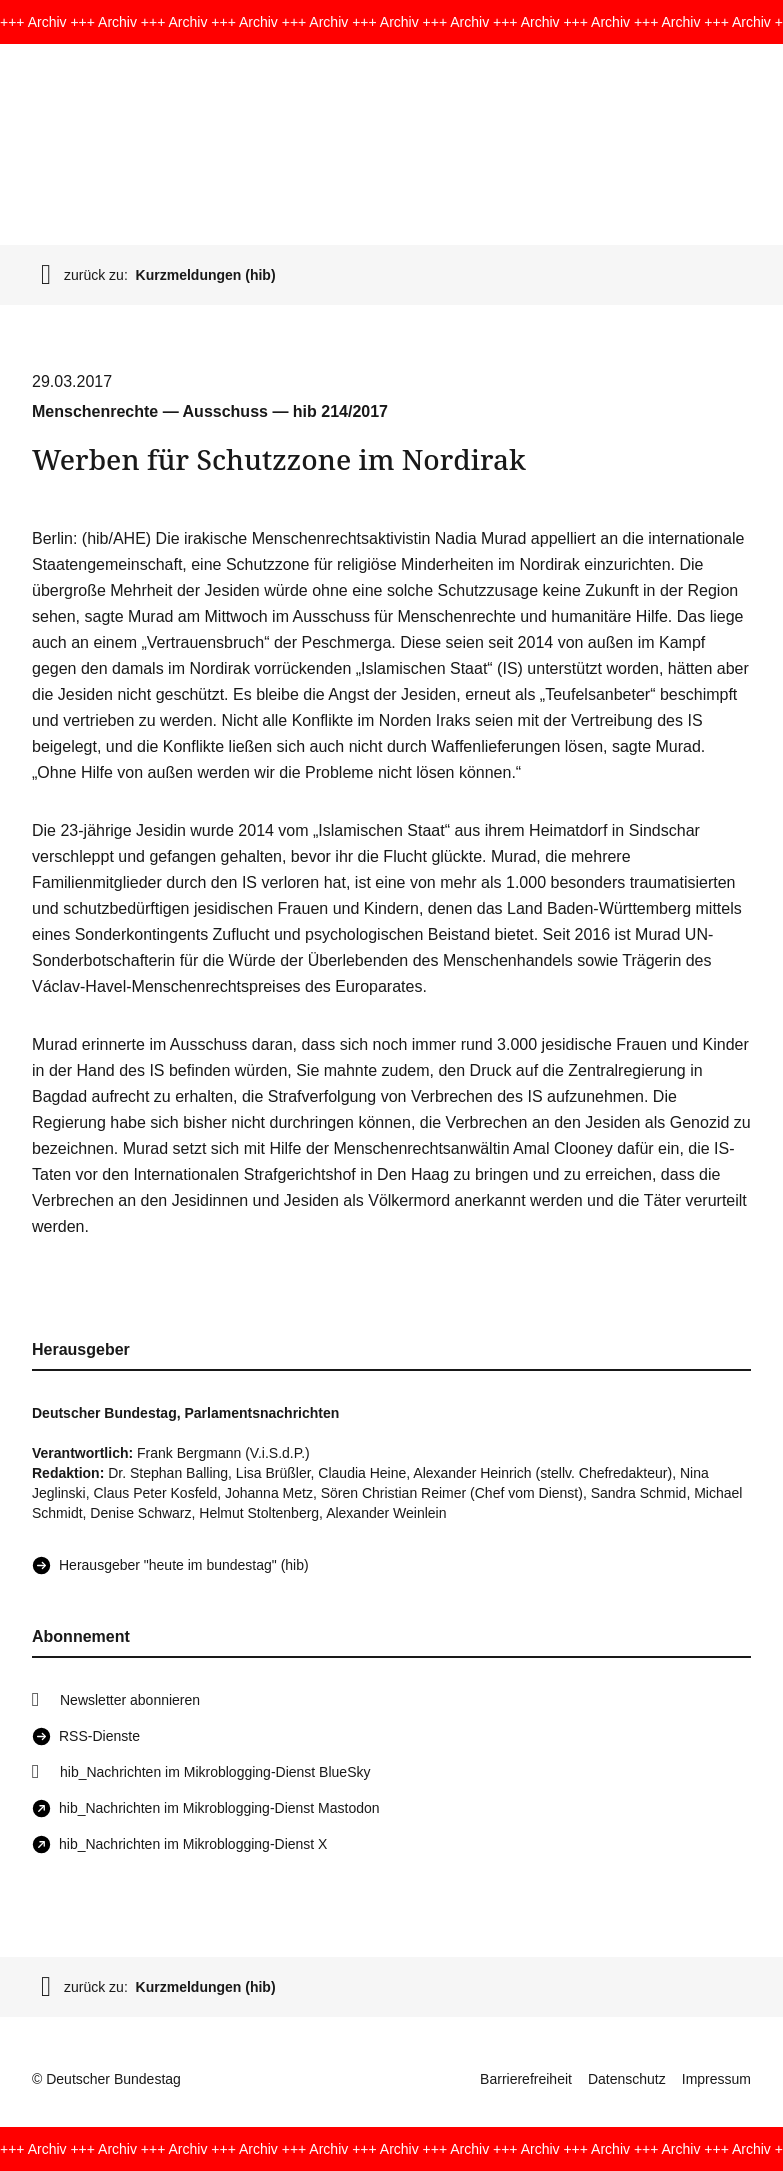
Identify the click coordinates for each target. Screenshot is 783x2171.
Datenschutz (627, 2079)
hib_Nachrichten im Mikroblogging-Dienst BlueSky (215, 1772)
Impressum (716, 2079)
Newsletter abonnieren (130, 1700)
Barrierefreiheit (526, 2079)
